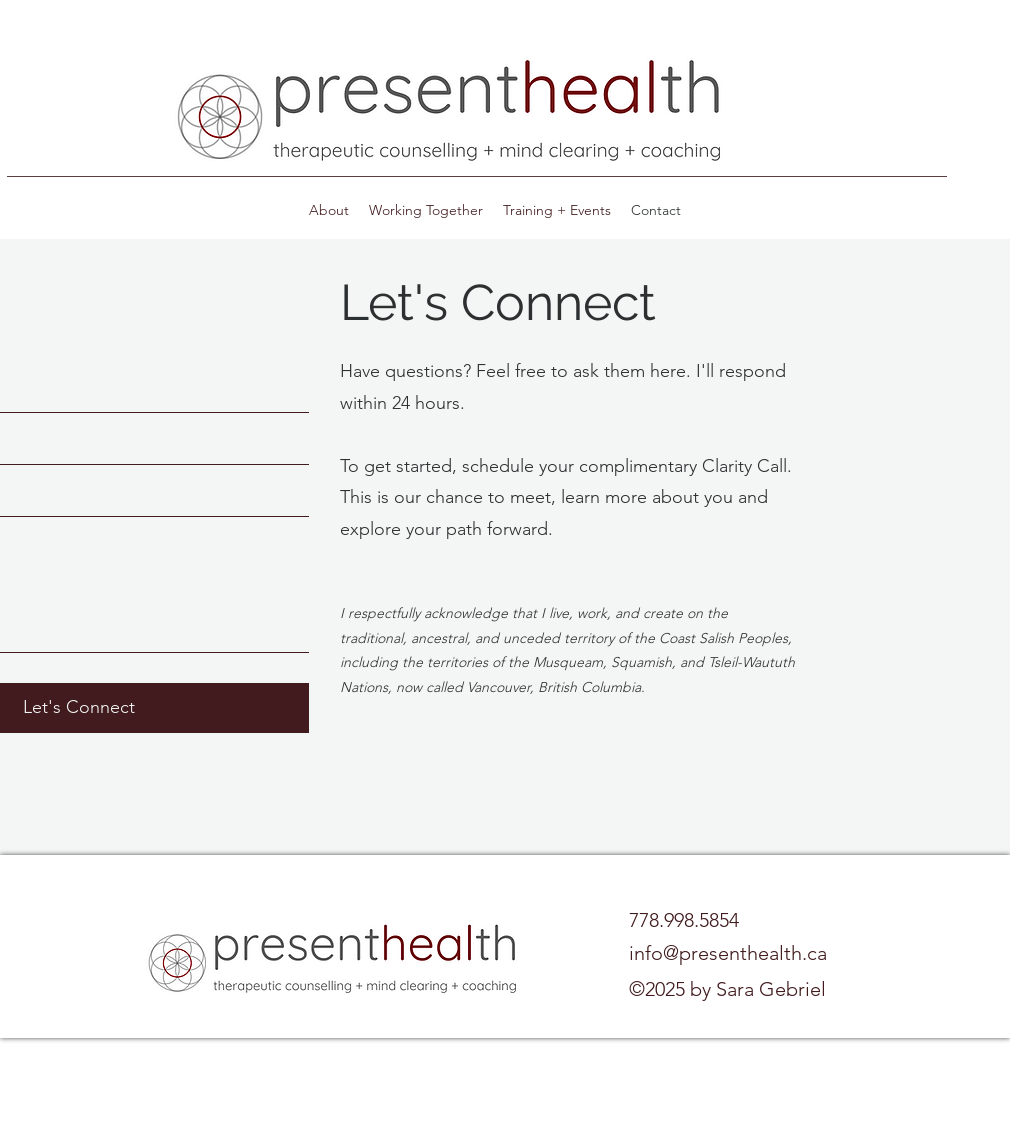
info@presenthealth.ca (728, 953)
